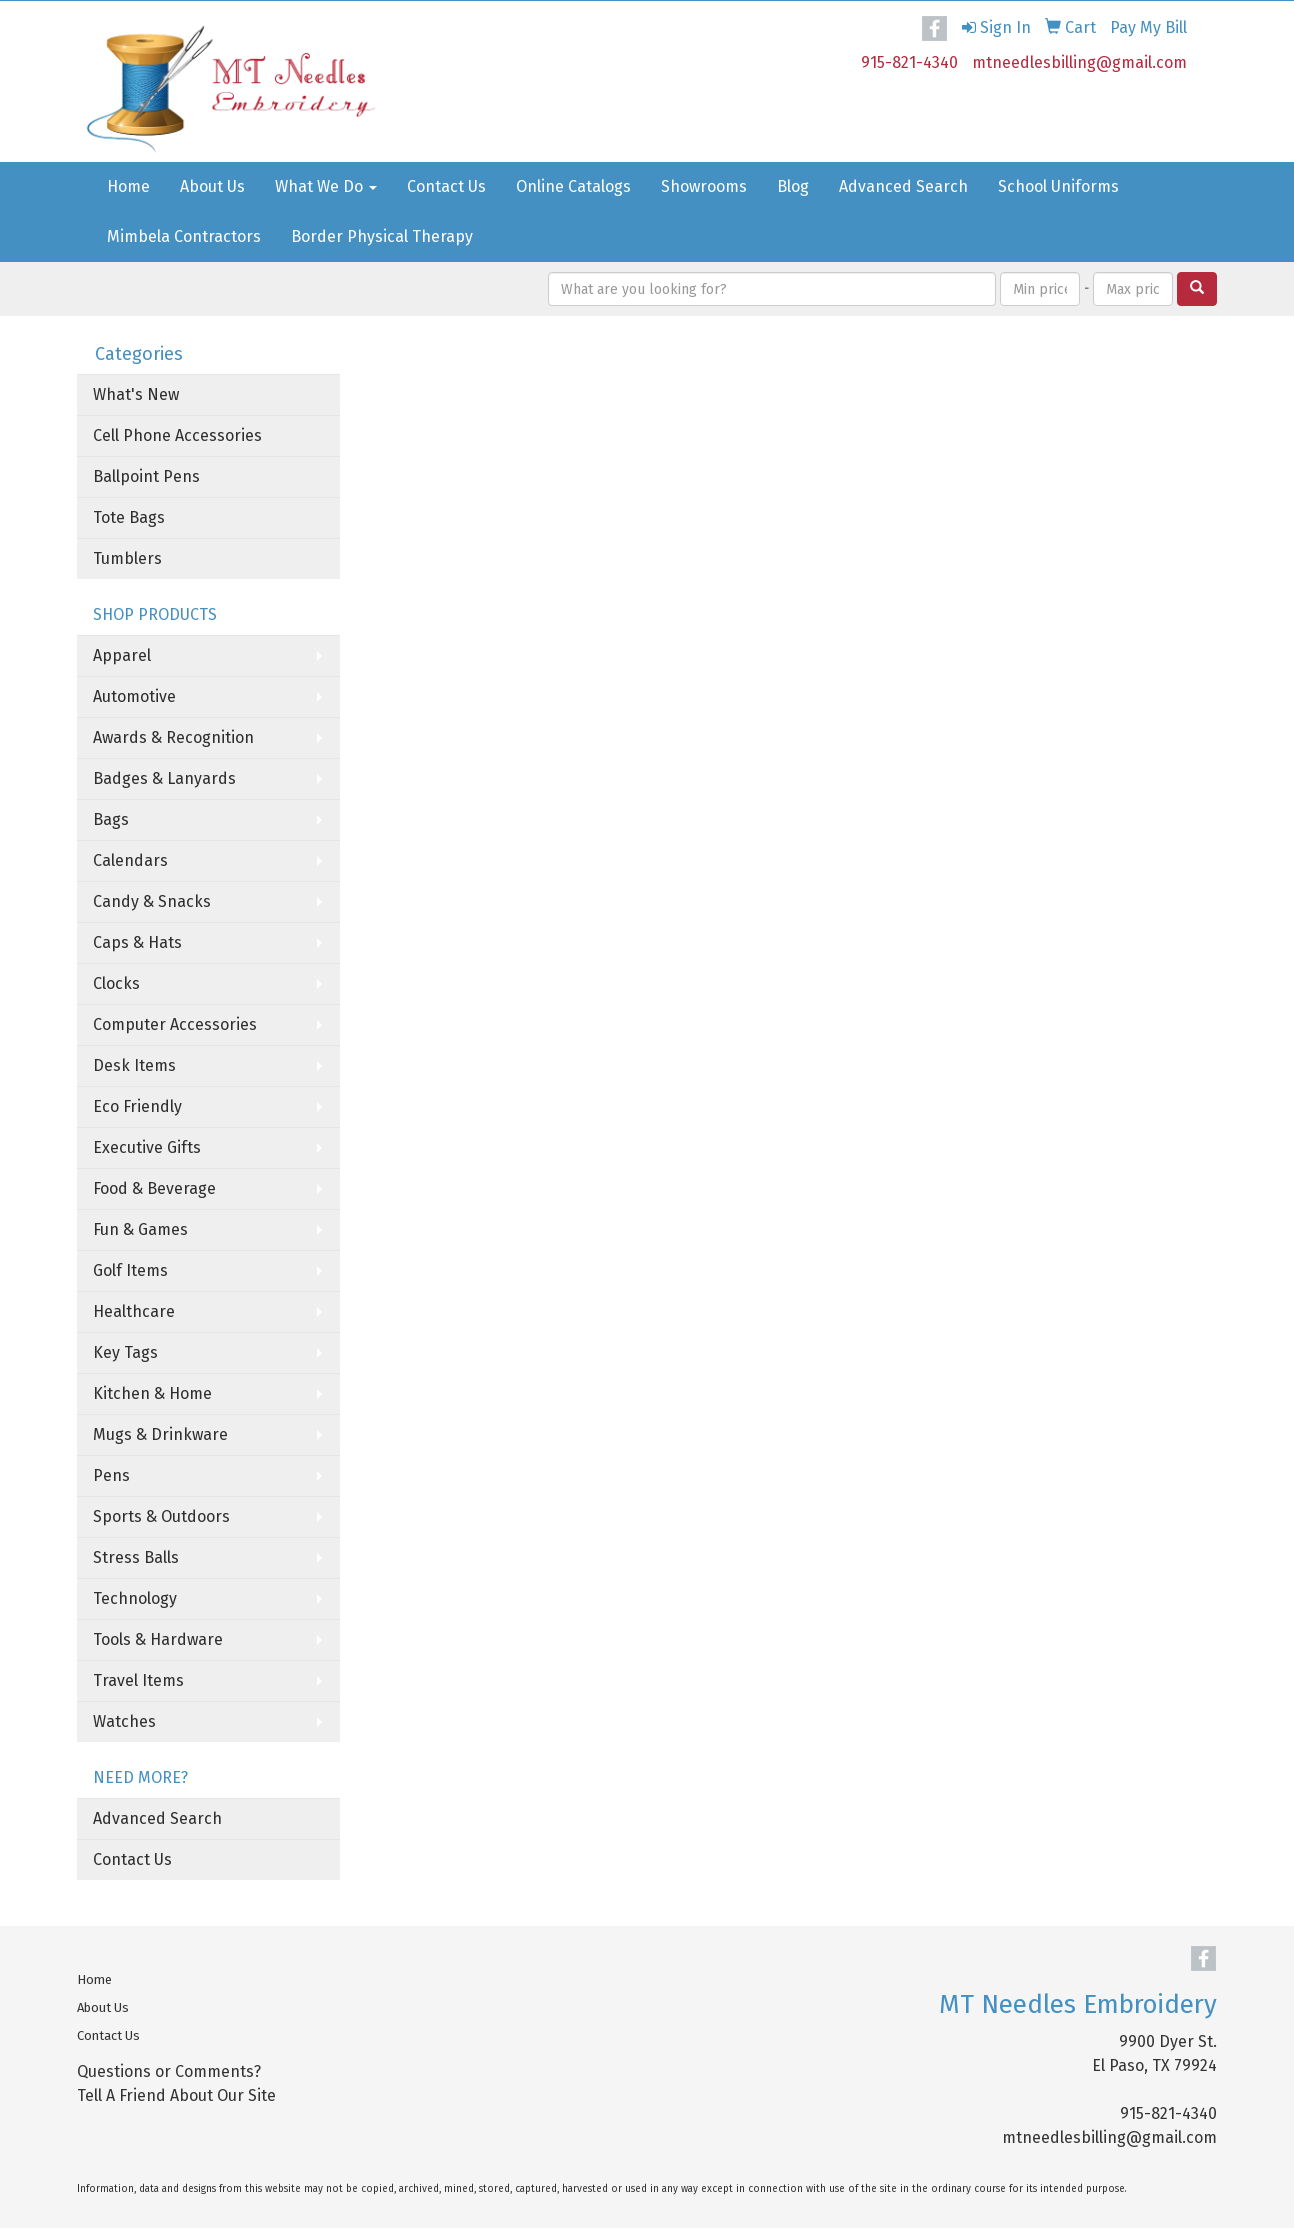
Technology (135, 1598)
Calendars (130, 860)
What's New (136, 394)
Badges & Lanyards (164, 778)
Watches (124, 1721)
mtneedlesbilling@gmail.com (1079, 62)
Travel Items (138, 1680)
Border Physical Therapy (382, 236)
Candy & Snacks (152, 901)
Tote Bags (129, 517)
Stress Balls (136, 1557)
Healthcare (134, 1311)
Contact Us (446, 186)
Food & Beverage (154, 1188)
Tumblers (127, 558)
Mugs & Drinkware (160, 1434)
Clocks (116, 983)
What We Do (326, 186)
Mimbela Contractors (184, 236)
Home (128, 186)
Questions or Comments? (169, 2071)
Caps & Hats (137, 942)
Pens (111, 1475)
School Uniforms (1058, 186)
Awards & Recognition (173, 737)
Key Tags (125, 1352)
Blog (793, 186)
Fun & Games (140, 1229)
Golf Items (130, 1270)
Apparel (122, 655)
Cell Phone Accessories (177, 435)
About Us (212, 186)
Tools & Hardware (158, 1639)
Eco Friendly (137, 1106)
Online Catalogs (573, 186)
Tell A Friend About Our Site (176, 2095)
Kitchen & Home (152, 1393)
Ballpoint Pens (146, 476)
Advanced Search (903, 186)
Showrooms (704, 186)
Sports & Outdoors (161, 1516)
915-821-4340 (909, 62)
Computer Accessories (175, 1024)
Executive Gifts (147, 1147)
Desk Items (134, 1065)
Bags (111, 819)
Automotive (134, 696)
